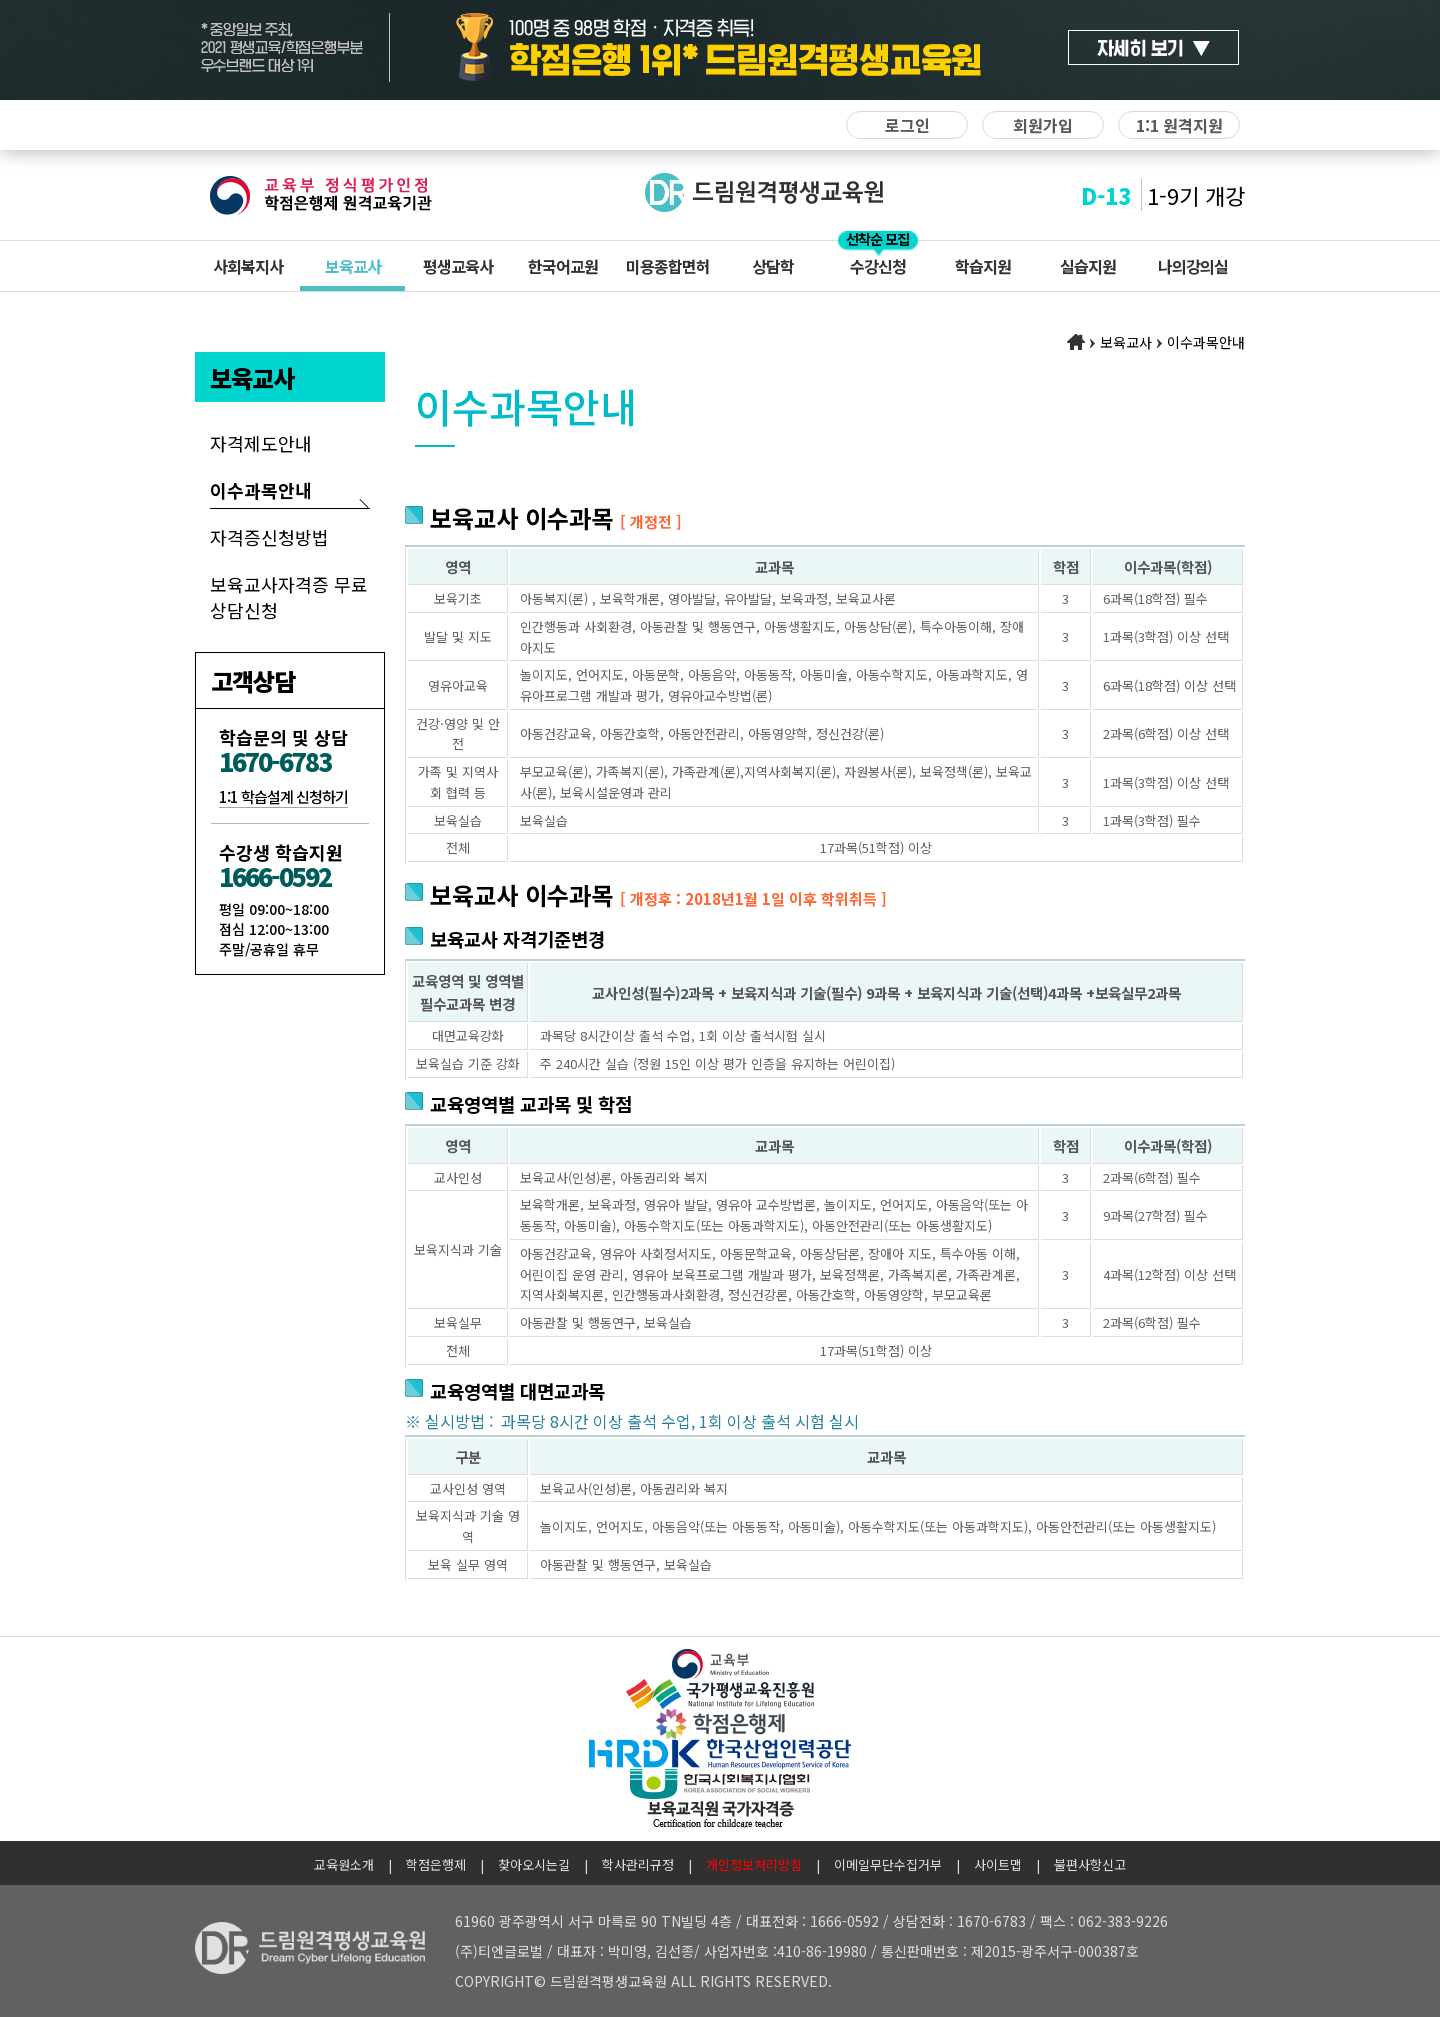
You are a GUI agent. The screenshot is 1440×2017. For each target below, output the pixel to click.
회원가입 (1043, 125)
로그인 (907, 125)
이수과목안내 (261, 490)
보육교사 (353, 266)
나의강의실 (1193, 266)
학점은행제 (436, 1864)
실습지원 (1088, 266)
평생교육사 (458, 266)
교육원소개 (344, 1864)
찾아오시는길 (534, 1864)
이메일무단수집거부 (888, 1864)
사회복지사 (248, 266)
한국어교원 (563, 266)
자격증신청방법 (269, 537)
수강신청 (878, 266)
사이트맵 (998, 1864)
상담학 (773, 266)
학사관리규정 (638, 1864)
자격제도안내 (261, 443)
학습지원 (983, 266)
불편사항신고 (1090, 1864)
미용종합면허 (668, 266)
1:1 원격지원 (1179, 125)
